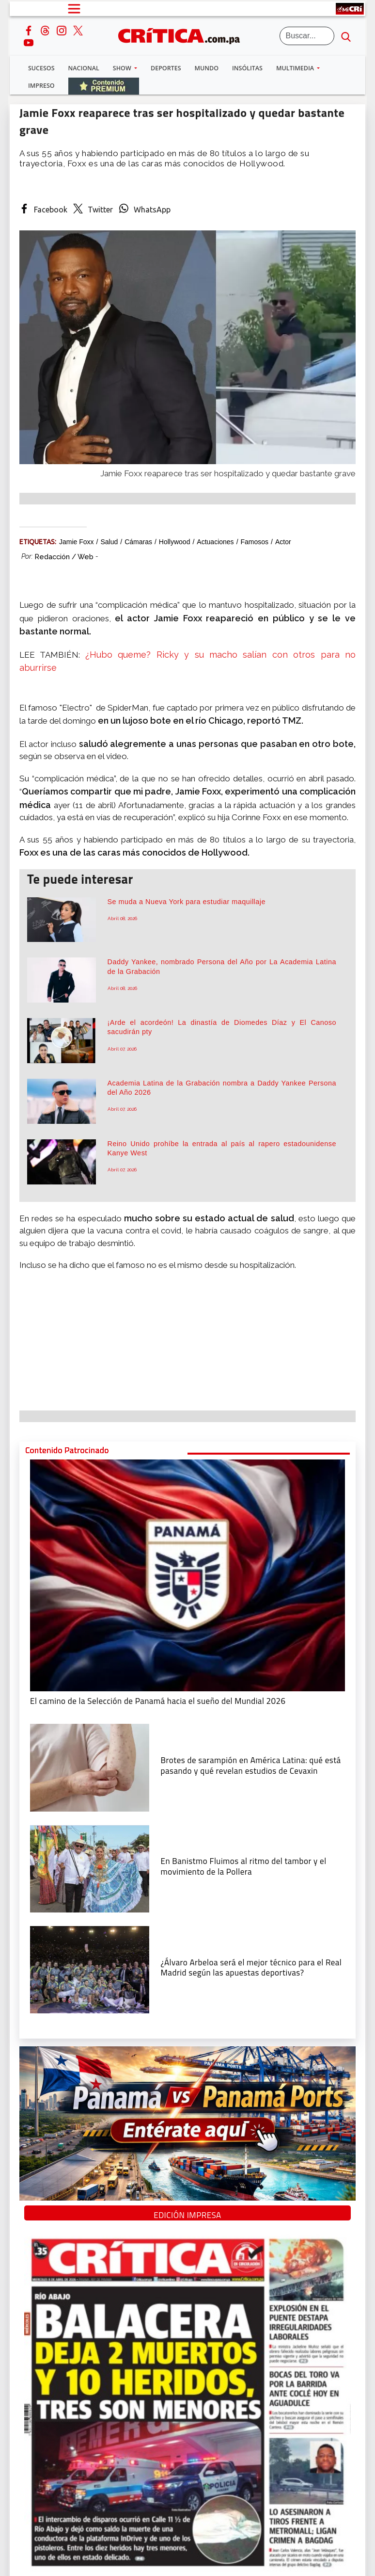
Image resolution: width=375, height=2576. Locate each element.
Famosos (255, 542)
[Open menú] (74, 8)
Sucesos (41, 68)
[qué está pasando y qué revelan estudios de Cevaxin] (89, 1767)
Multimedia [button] (295, 68)
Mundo (207, 68)
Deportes (166, 68)
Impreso (41, 85)
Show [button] (123, 68)
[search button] (346, 36)
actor (283, 542)
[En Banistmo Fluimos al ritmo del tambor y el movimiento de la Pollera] (89, 1867)
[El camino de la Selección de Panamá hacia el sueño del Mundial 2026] (187, 1574)
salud (109, 542)
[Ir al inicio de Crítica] (184, 35)
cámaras (138, 542)
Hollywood (174, 542)
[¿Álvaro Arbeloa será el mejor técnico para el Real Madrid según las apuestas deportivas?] (89, 1968)
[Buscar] (307, 36)
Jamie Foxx (76, 542)
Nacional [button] (83, 68)
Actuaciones (215, 542)
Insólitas (247, 68)
